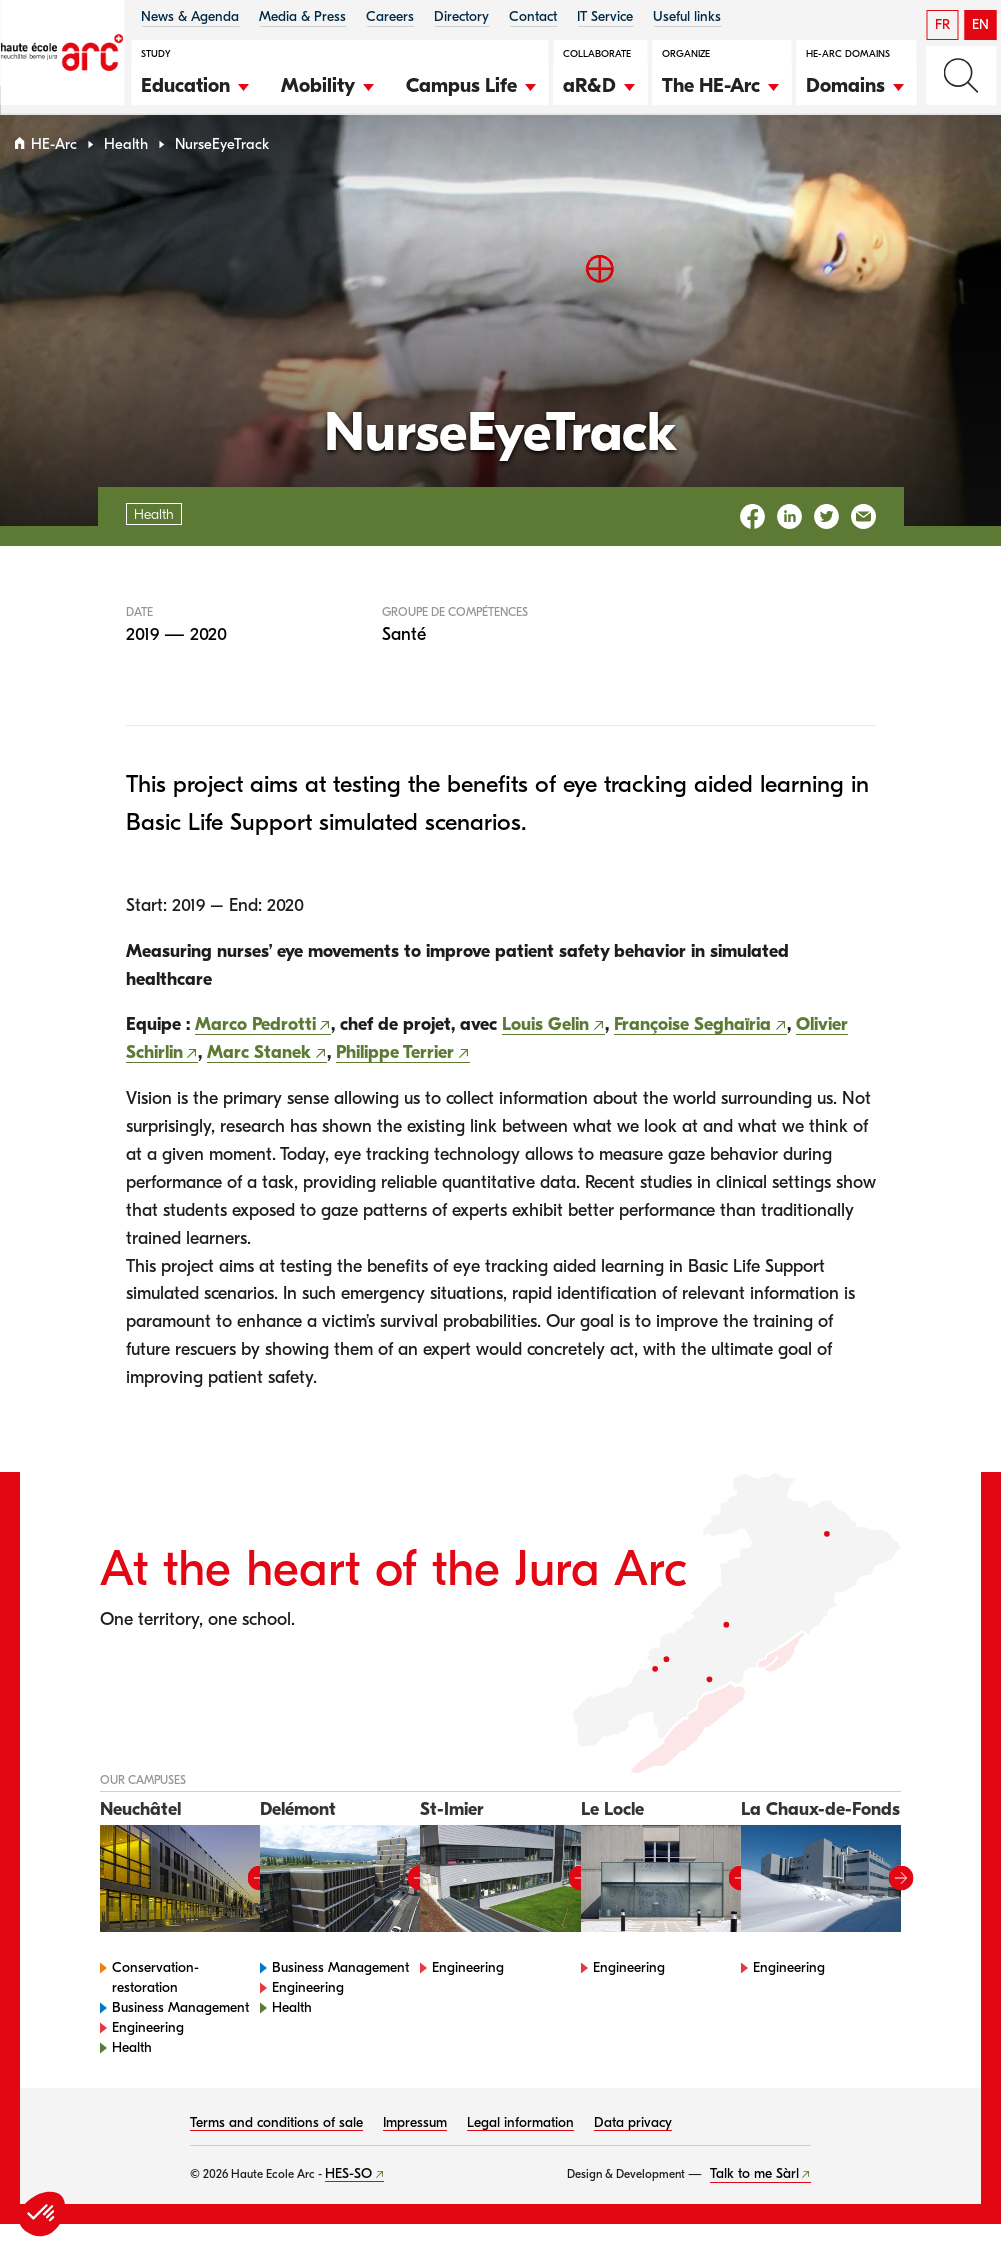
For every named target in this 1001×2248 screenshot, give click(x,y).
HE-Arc (54, 168)
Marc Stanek (259, 1077)
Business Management (180, 2031)
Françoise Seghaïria (692, 1049)
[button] (196, 83)
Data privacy (633, 2146)
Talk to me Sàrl (754, 2197)
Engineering (148, 2051)
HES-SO (348, 2197)
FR (942, 24)
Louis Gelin (545, 1049)
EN (980, 24)
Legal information (520, 2146)
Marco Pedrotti (255, 1049)
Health (126, 168)
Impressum (415, 2146)
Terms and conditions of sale (276, 2146)
